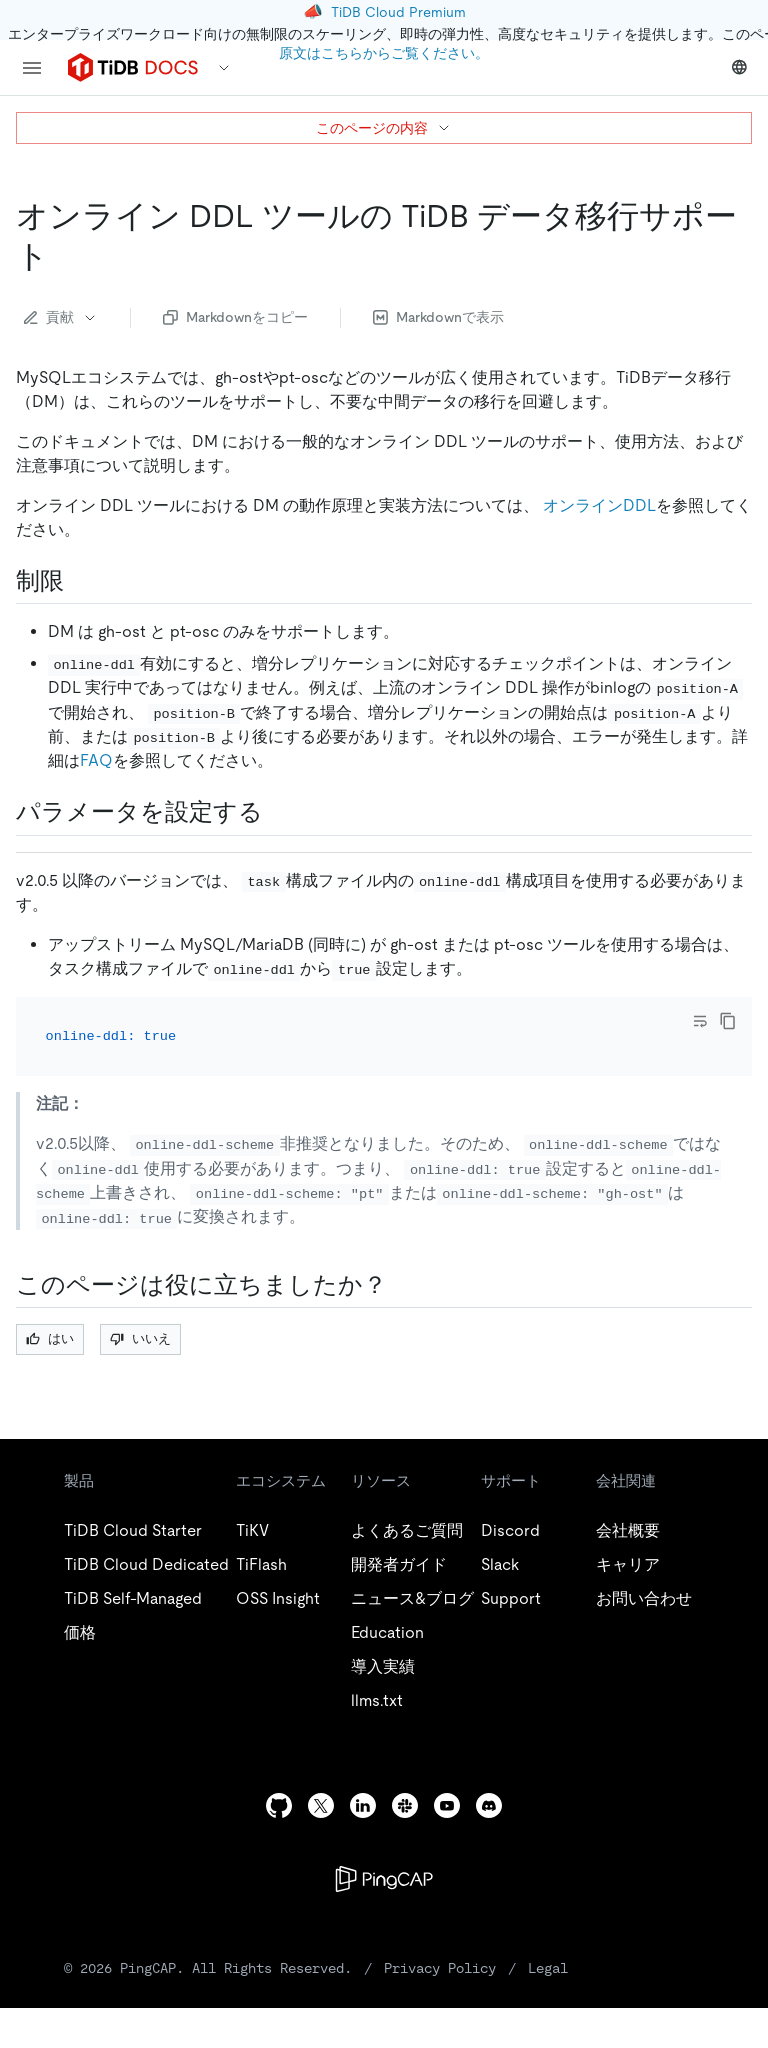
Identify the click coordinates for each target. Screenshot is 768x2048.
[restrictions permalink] (80, 581)
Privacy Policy (440, 1968)
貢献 (61, 317)
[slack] (405, 1805)
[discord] (489, 1805)
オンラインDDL (599, 505)
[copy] (728, 1021)
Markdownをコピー (235, 317)
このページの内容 (384, 128)
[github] (279, 1805)
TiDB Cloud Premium (398, 12)
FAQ (96, 760)
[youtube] (447, 1805)
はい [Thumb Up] (50, 1338)
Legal (548, 1968)
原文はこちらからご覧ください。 (384, 53)
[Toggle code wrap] (700, 1021)
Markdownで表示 (438, 317)
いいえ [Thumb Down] (140, 1338)
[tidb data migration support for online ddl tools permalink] (65, 256)
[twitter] (321, 1805)
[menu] (32, 68)
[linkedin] (363, 1805)
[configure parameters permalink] (279, 812)
